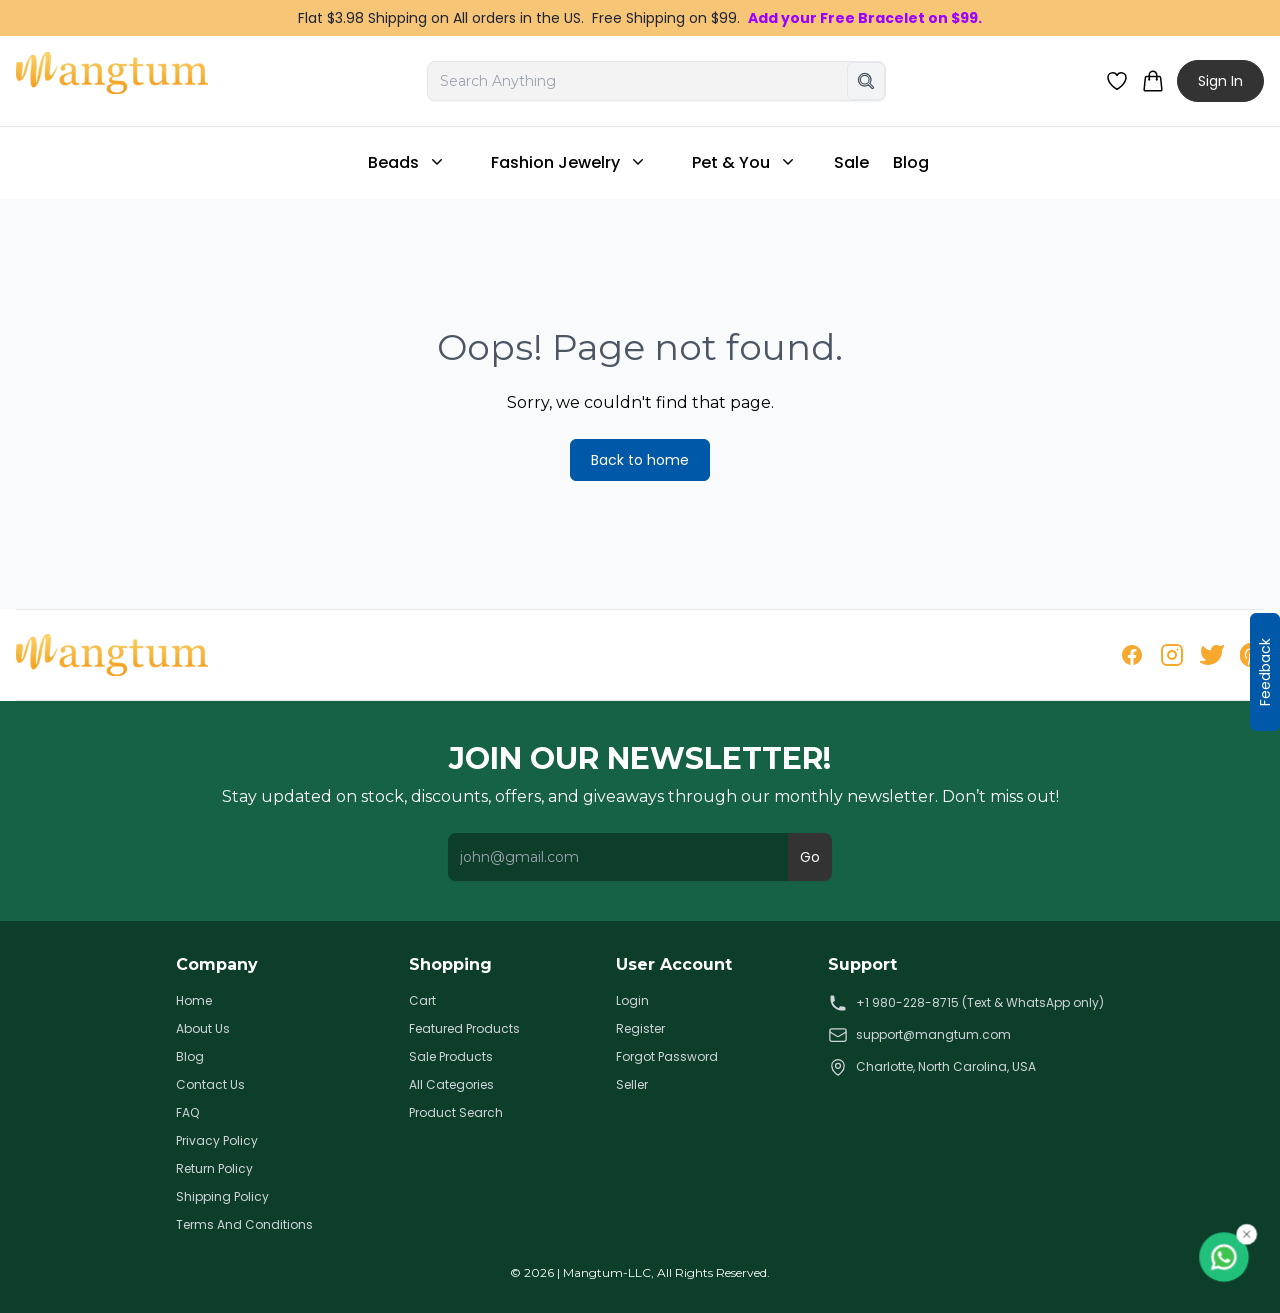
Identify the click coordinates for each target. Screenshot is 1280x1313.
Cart (422, 1001)
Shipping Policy (222, 1197)
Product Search (456, 1113)
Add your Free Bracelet (836, 18)
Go (810, 857)
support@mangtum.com (919, 1035)
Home (194, 1001)
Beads (407, 162)
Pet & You (745, 162)
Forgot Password (667, 1057)
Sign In (1220, 81)
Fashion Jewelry (569, 162)
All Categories (451, 1085)
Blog (911, 162)
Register (640, 1029)
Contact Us (210, 1085)
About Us (203, 1029)
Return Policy (214, 1169)
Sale (851, 162)
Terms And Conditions (244, 1225)
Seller (632, 1085)
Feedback (1265, 672)
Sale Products (451, 1057)
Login (632, 1001)
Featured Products (464, 1029)
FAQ (187, 1113)
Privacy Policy (217, 1141)
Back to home (640, 460)
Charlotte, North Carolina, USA (932, 1067)
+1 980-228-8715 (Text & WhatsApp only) (966, 1003)
